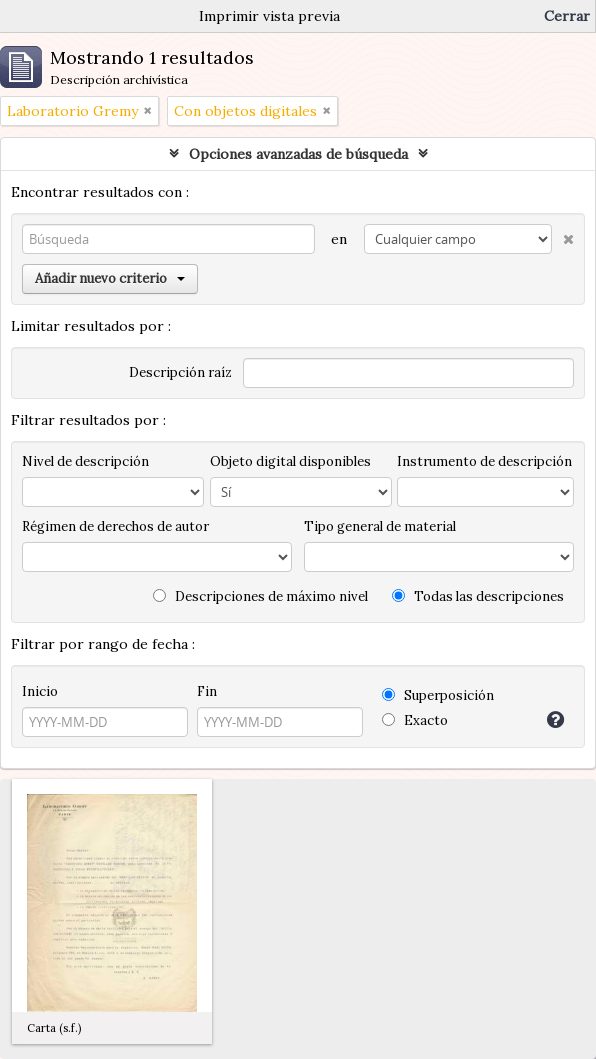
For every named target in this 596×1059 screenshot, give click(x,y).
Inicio (40, 691)
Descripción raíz (180, 372)
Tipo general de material (380, 526)
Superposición (438, 695)
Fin (207, 691)
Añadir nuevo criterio (110, 278)
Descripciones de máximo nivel (260, 596)
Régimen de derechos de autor (115, 526)
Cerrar (567, 16)
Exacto (415, 720)
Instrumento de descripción (484, 461)
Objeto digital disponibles (290, 461)
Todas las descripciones (478, 596)
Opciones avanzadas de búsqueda (298, 154)
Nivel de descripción (85, 461)
